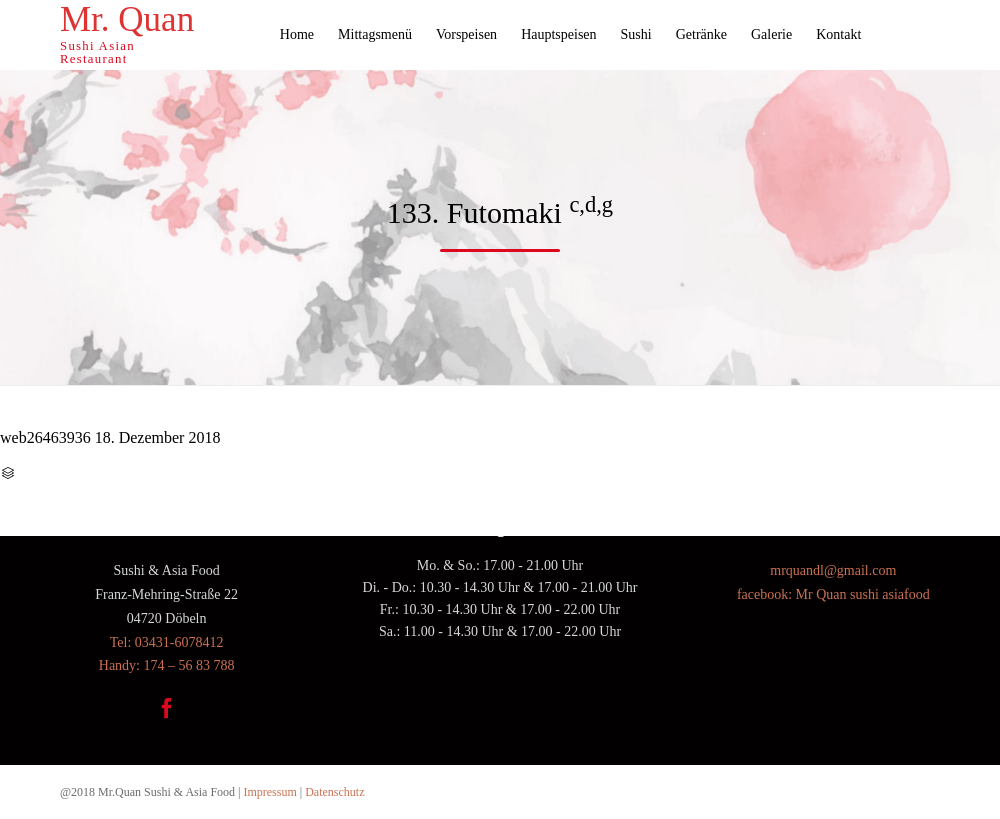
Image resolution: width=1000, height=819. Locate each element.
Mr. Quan (127, 20)
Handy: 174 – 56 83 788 (167, 665)
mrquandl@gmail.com (833, 570)
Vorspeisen (466, 34)
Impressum (269, 792)
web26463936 (45, 437)
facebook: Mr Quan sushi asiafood (833, 594)
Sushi (636, 34)
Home (297, 34)
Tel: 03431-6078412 (167, 642)
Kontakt (838, 34)
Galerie (771, 34)
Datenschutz (334, 792)
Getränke (701, 34)
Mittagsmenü (375, 34)
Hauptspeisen (558, 34)
